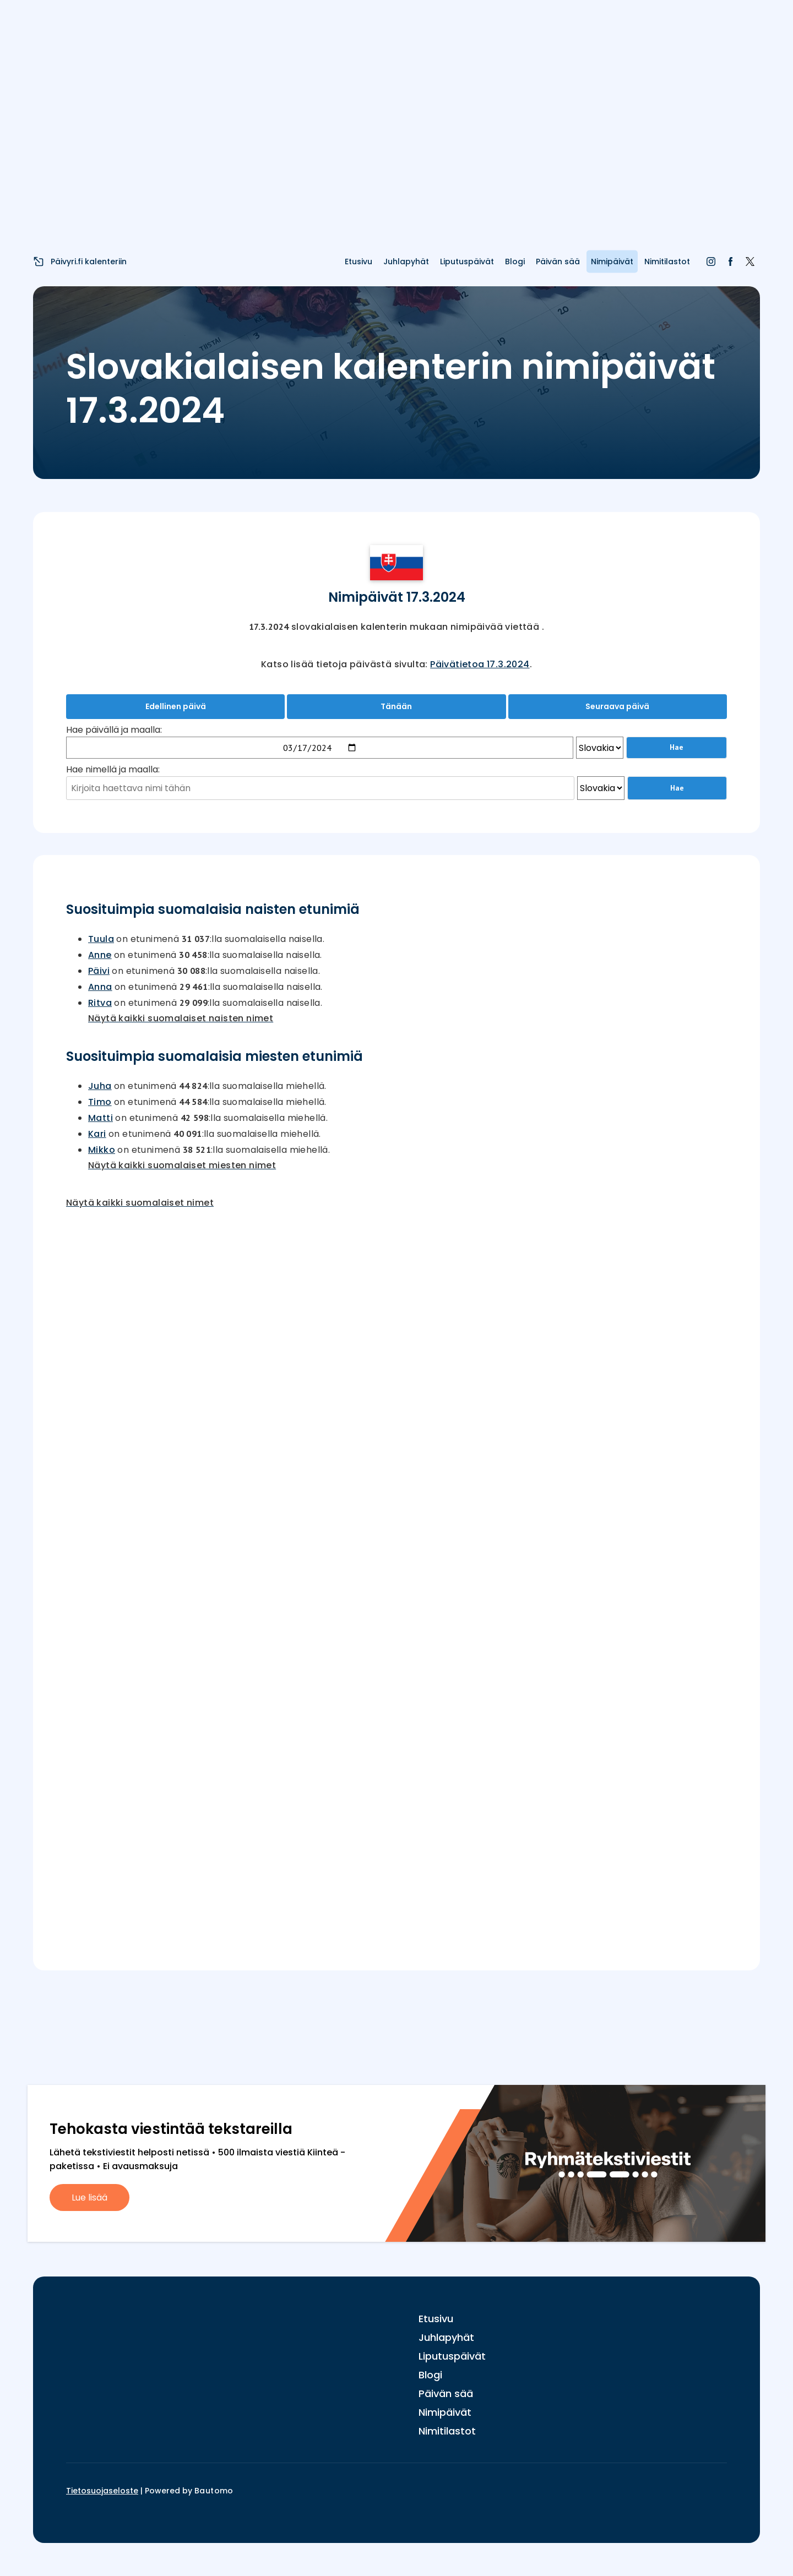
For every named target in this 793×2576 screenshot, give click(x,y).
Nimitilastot (667, 261)
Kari (97, 1134)
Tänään (396, 706)
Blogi (515, 261)
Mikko (101, 1149)
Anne (100, 955)
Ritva (100, 1002)
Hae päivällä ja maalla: (114, 729)
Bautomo (213, 2490)
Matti (100, 1118)
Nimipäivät (612, 261)
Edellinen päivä (175, 706)
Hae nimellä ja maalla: (113, 769)
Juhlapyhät (406, 261)
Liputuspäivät (467, 261)
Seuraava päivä (617, 706)
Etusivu (358, 261)
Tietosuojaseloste (102, 2490)
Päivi (99, 971)
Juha (100, 1086)
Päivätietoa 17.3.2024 (479, 664)
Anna (100, 987)
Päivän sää (558, 261)
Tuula (101, 939)
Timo (100, 1102)
